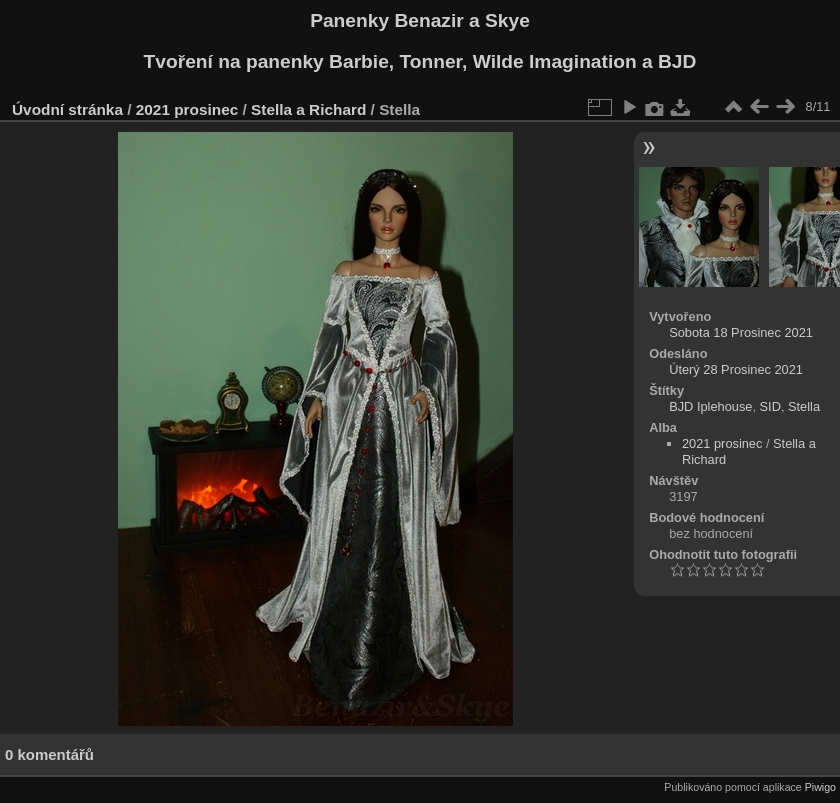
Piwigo (820, 787)
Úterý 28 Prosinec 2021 (736, 369)
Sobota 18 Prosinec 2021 (741, 332)
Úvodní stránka (67, 109)
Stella (804, 406)
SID (770, 406)
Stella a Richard (308, 109)
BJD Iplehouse (710, 406)
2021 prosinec (187, 109)
